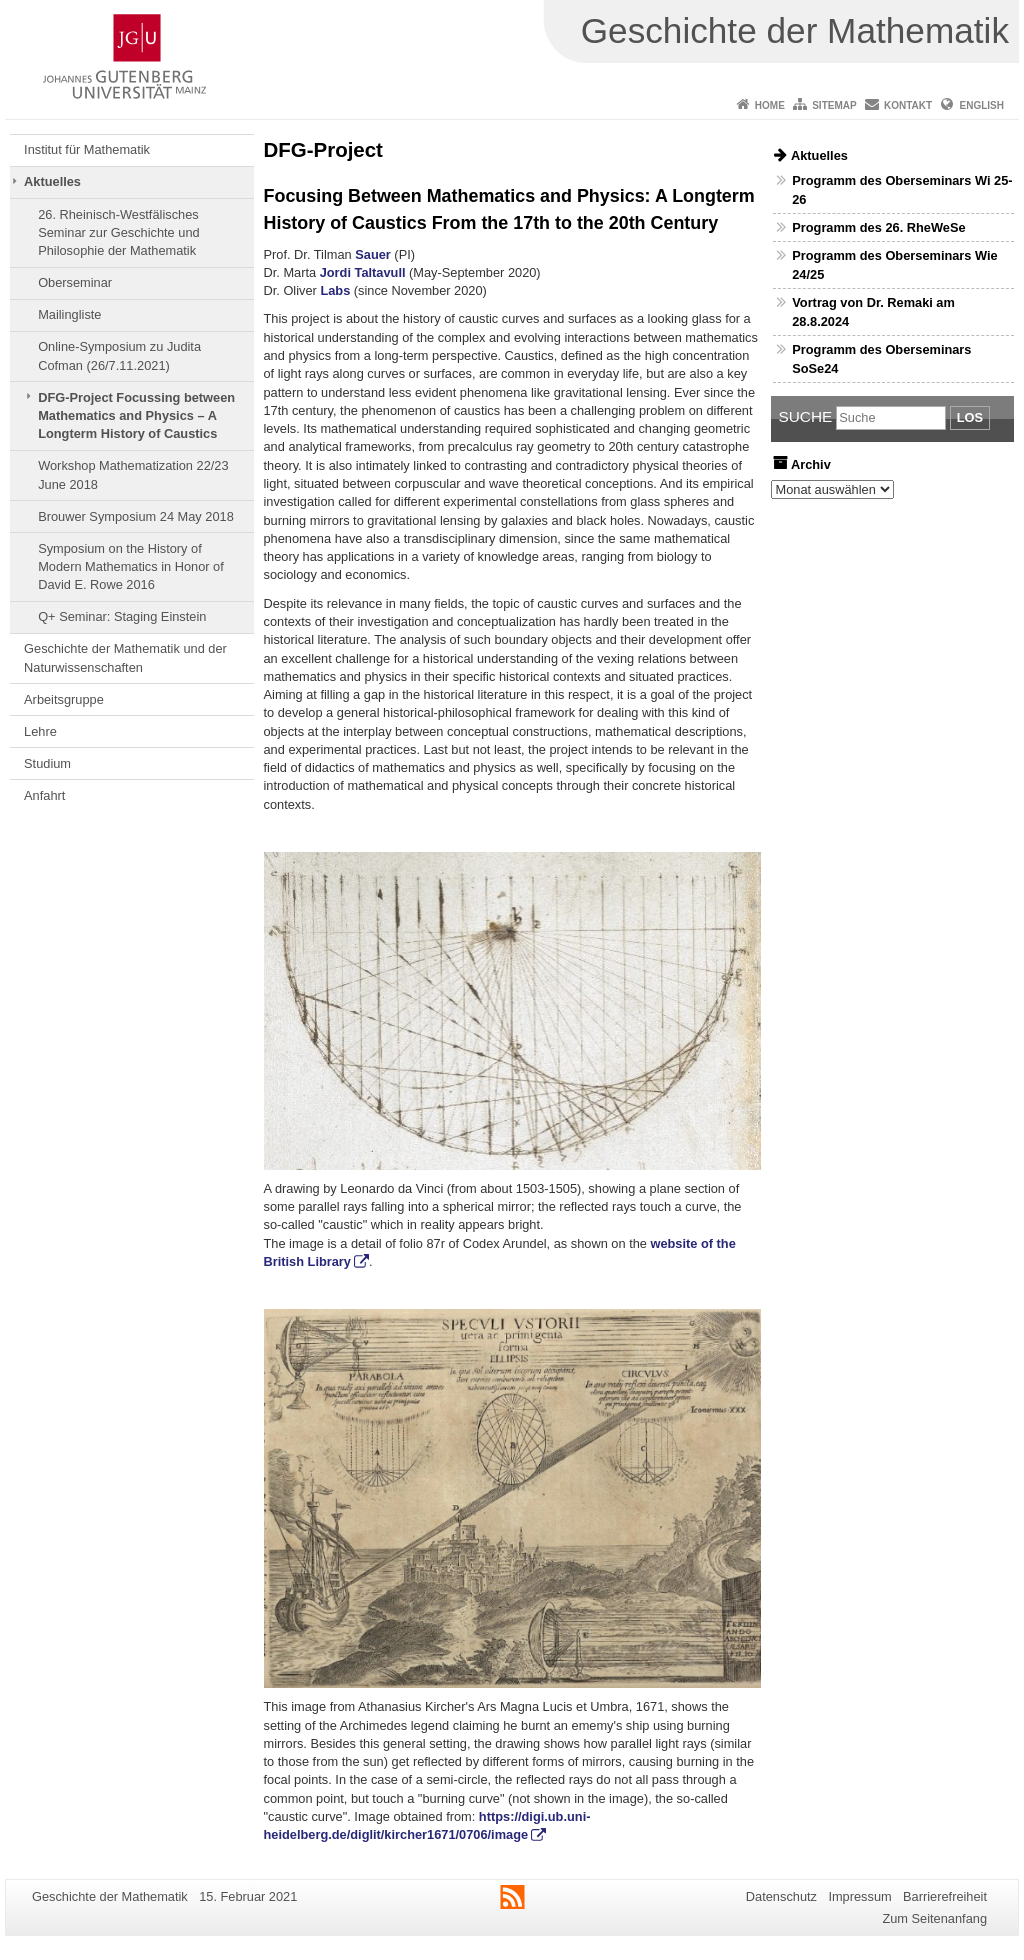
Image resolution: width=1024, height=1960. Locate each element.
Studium (47, 763)
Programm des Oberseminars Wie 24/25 (894, 265)
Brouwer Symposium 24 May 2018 (136, 516)
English (982, 105)
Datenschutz (781, 1896)
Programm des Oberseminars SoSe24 (881, 359)
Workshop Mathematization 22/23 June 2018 (133, 474)
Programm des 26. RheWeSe (878, 227)
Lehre (40, 731)
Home (770, 105)
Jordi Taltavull (363, 272)
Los (970, 417)
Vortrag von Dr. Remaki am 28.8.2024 (873, 312)
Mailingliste (69, 314)
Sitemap (834, 105)
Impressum (859, 1896)
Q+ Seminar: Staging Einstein (122, 616)
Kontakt (908, 105)
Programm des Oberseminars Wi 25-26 (902, 190)
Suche (806, 416)
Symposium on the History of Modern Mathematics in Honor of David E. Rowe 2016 (131, 567)
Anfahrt (44, 795)
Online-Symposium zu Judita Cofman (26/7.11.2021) (119, 355)
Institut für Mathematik (87, 149)
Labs (335, 290)
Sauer (373, 254)
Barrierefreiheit (945, 1896)
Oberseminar (75, 282)
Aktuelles (52, 181)
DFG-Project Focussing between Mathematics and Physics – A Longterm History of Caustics (136, 416)
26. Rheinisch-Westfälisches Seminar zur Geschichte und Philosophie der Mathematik (118, 233)
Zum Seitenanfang (934, 1918)
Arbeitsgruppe (64, 699)
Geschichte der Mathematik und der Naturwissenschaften (125, 657)
